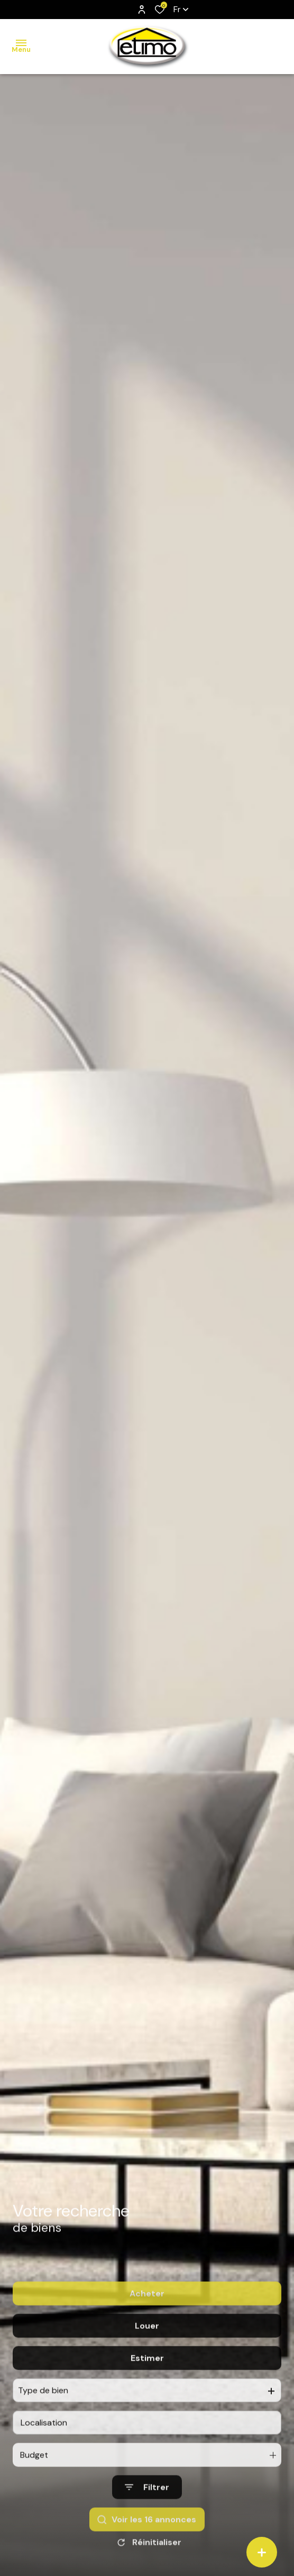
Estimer (147, 2386)
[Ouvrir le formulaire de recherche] (147, 2515)
